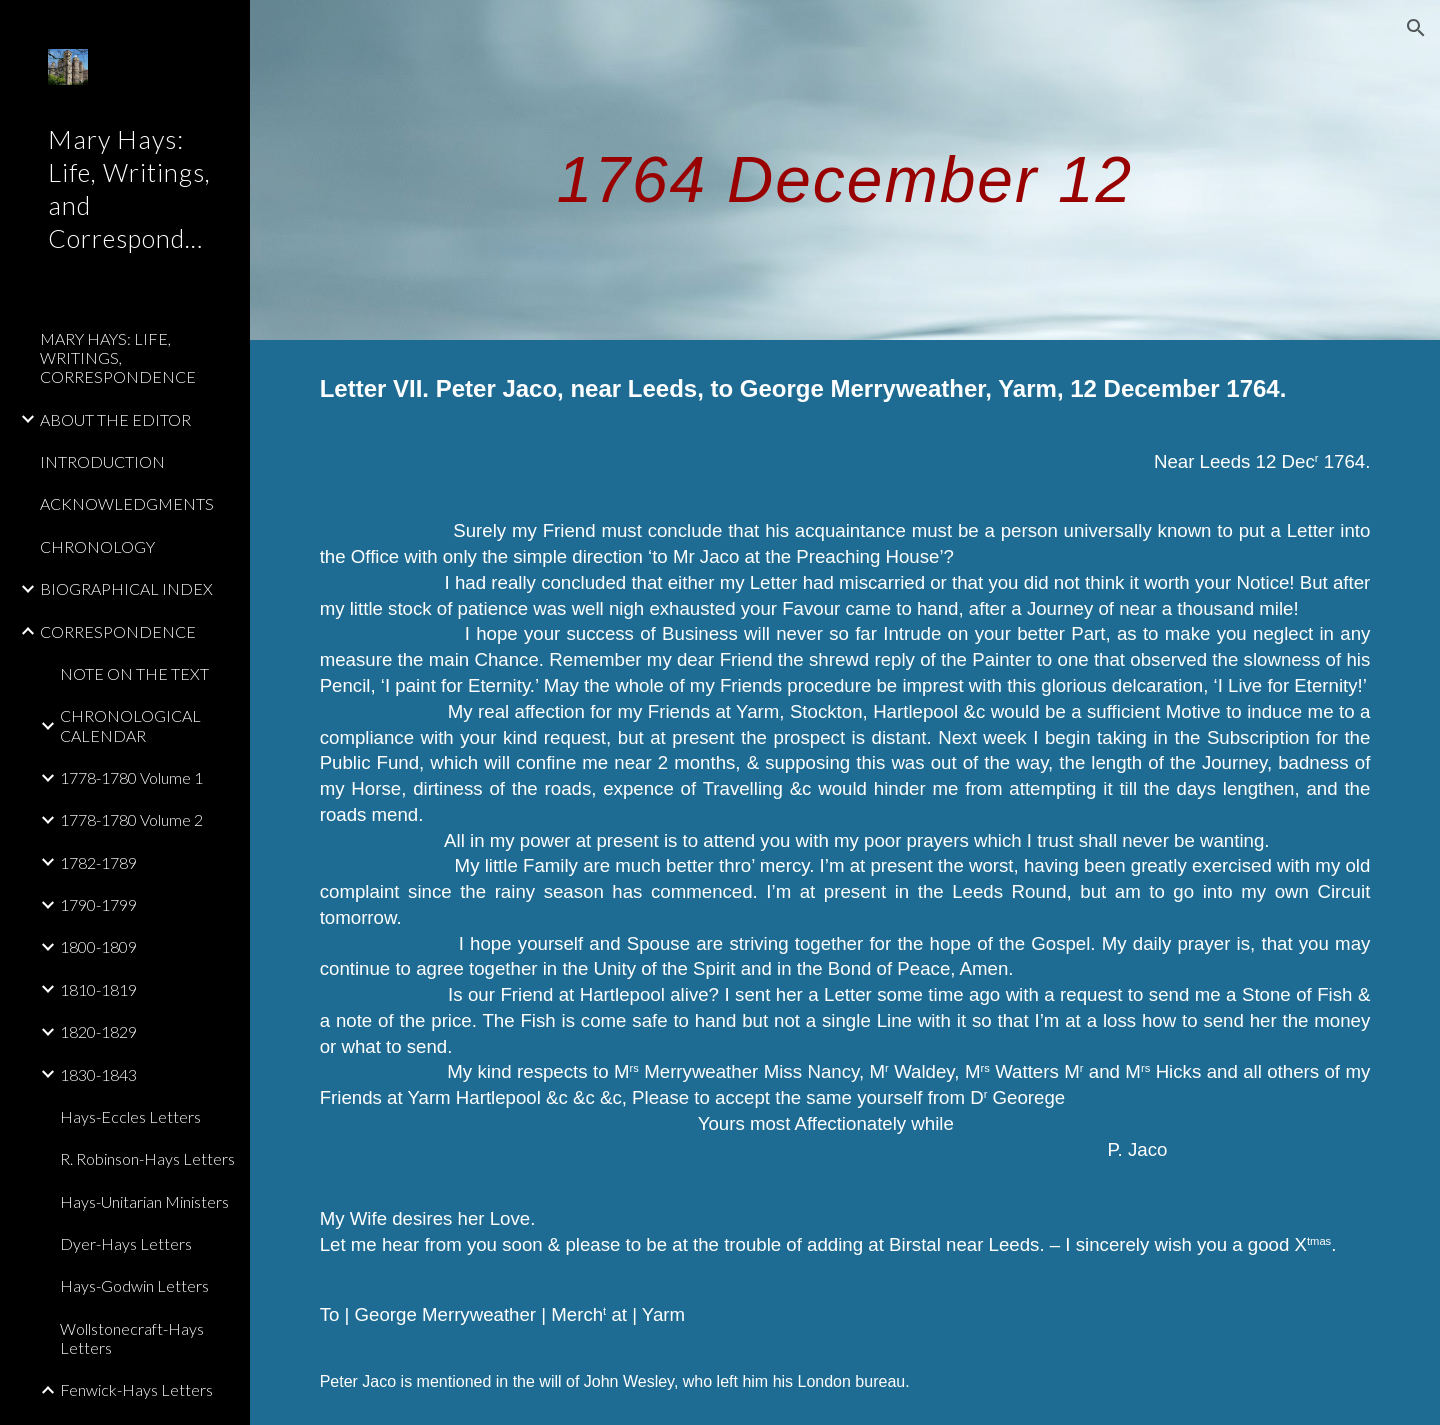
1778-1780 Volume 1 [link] (131, 777)
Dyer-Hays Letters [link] (126, 1243)
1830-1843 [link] (98, 1074)
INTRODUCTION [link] (102, 461)
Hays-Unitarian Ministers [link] (144, 1201)
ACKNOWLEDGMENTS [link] (127, 503)
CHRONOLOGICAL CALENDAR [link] (130, 725)
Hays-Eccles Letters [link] (130, 1116)
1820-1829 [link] (98, 1031)
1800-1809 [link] (98, 946)
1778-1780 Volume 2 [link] (131, 819)
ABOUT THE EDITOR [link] (115, 419)
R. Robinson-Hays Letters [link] (147, 1158)
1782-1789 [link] (98, 862)
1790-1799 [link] (98, 904)
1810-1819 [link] (98, 989)
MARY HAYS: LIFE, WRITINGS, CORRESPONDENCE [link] (118, 358)
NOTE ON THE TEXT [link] (134, 673)
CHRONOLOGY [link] (97, 546)
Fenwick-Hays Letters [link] (136, 1389)
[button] (1416, 28)
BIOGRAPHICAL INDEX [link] (126, 588)
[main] (845, 169)
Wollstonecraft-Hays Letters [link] (132, 1338)
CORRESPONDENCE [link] (118, 631)
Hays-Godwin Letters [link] (134, 1285)
